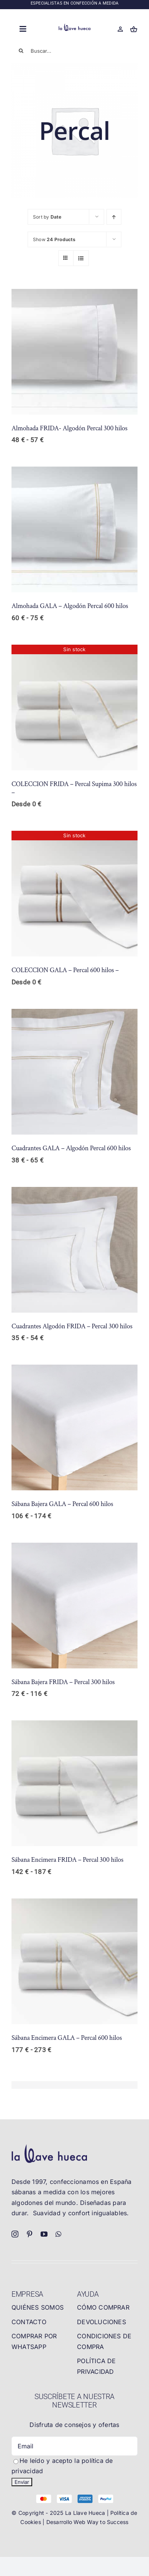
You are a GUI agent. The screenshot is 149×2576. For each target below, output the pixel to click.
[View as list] (81, 258)
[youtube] (44, 2234)
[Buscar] (21, 50)
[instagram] (14, 2234)
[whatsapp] (58, 2234)
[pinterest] (29, 2234)
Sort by (47, 217)
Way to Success (107, 2522)
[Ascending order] (113, 217)
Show (54, 239)
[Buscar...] (74, 50)
